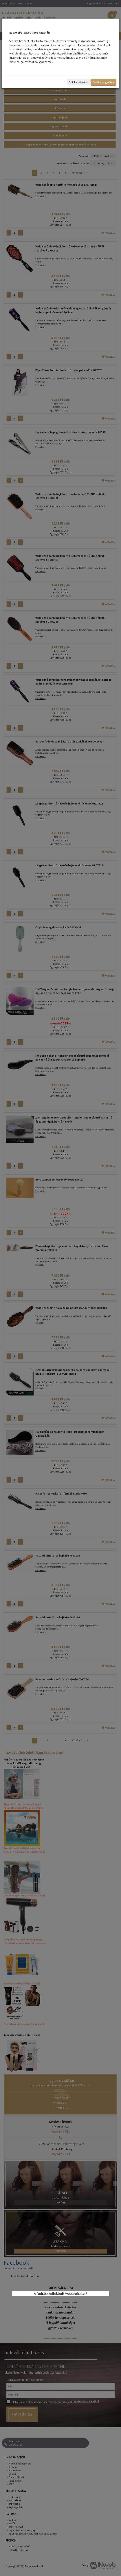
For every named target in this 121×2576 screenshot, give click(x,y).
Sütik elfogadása (103, 82)
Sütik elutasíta (78, 82)
